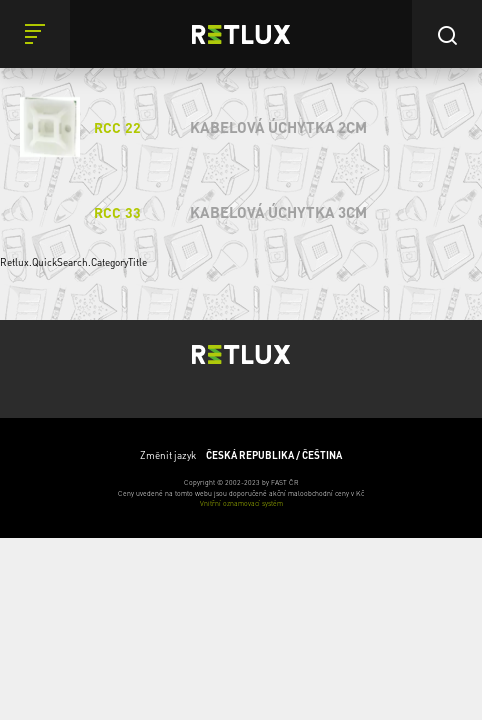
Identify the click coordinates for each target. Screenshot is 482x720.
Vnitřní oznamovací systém (241, 503)
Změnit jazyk (241, 455)
